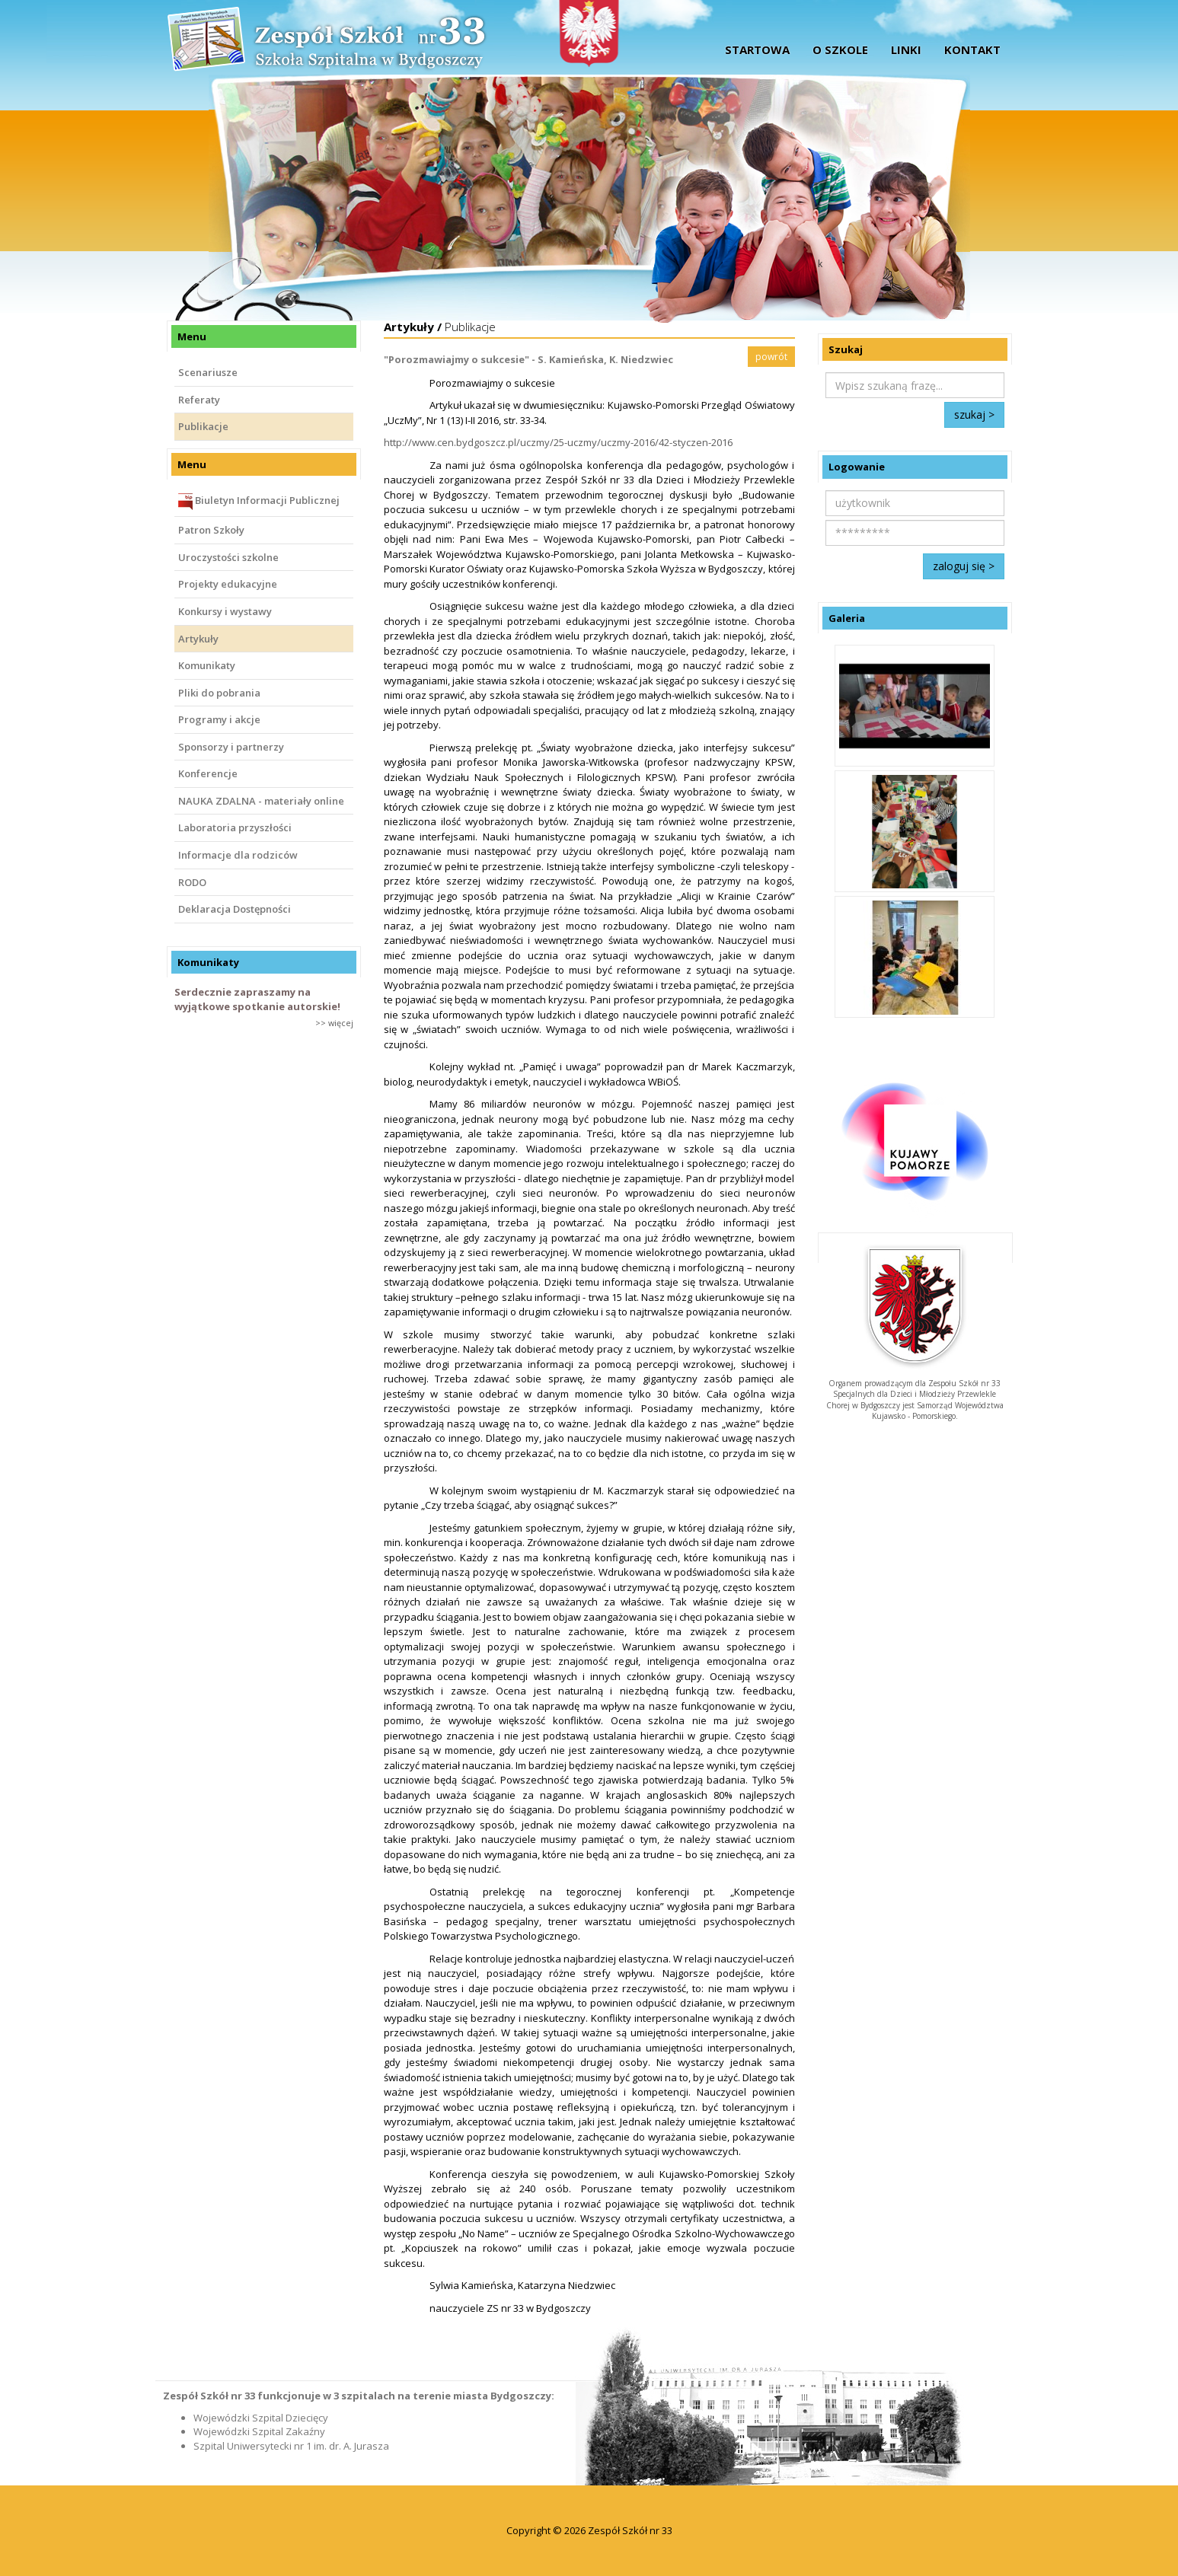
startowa (757, 49)
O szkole (840, 49)
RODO (192, 882)
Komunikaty (206, 665)
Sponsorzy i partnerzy (231, 747)
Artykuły (198, 639)
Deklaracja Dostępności (234, 909)
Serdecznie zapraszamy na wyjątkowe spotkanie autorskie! (257, 999)
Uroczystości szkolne (228, 557)
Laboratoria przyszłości (235, 827)
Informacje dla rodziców (238, 855)
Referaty (199, 399)
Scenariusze (208, 372)
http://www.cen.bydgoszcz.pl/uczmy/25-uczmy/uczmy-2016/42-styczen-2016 (558, 442)
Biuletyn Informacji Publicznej (259, 501)
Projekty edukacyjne (227, 584)
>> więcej (334, 1022)
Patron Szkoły (211, 530)
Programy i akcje (219, 719)
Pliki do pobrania (219, 693)
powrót (771, 356)
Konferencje (208, 773)
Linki (906, 49)
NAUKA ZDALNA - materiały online (261, 801)
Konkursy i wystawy (225, 611)
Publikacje (203, 426)
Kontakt (972, 49)
